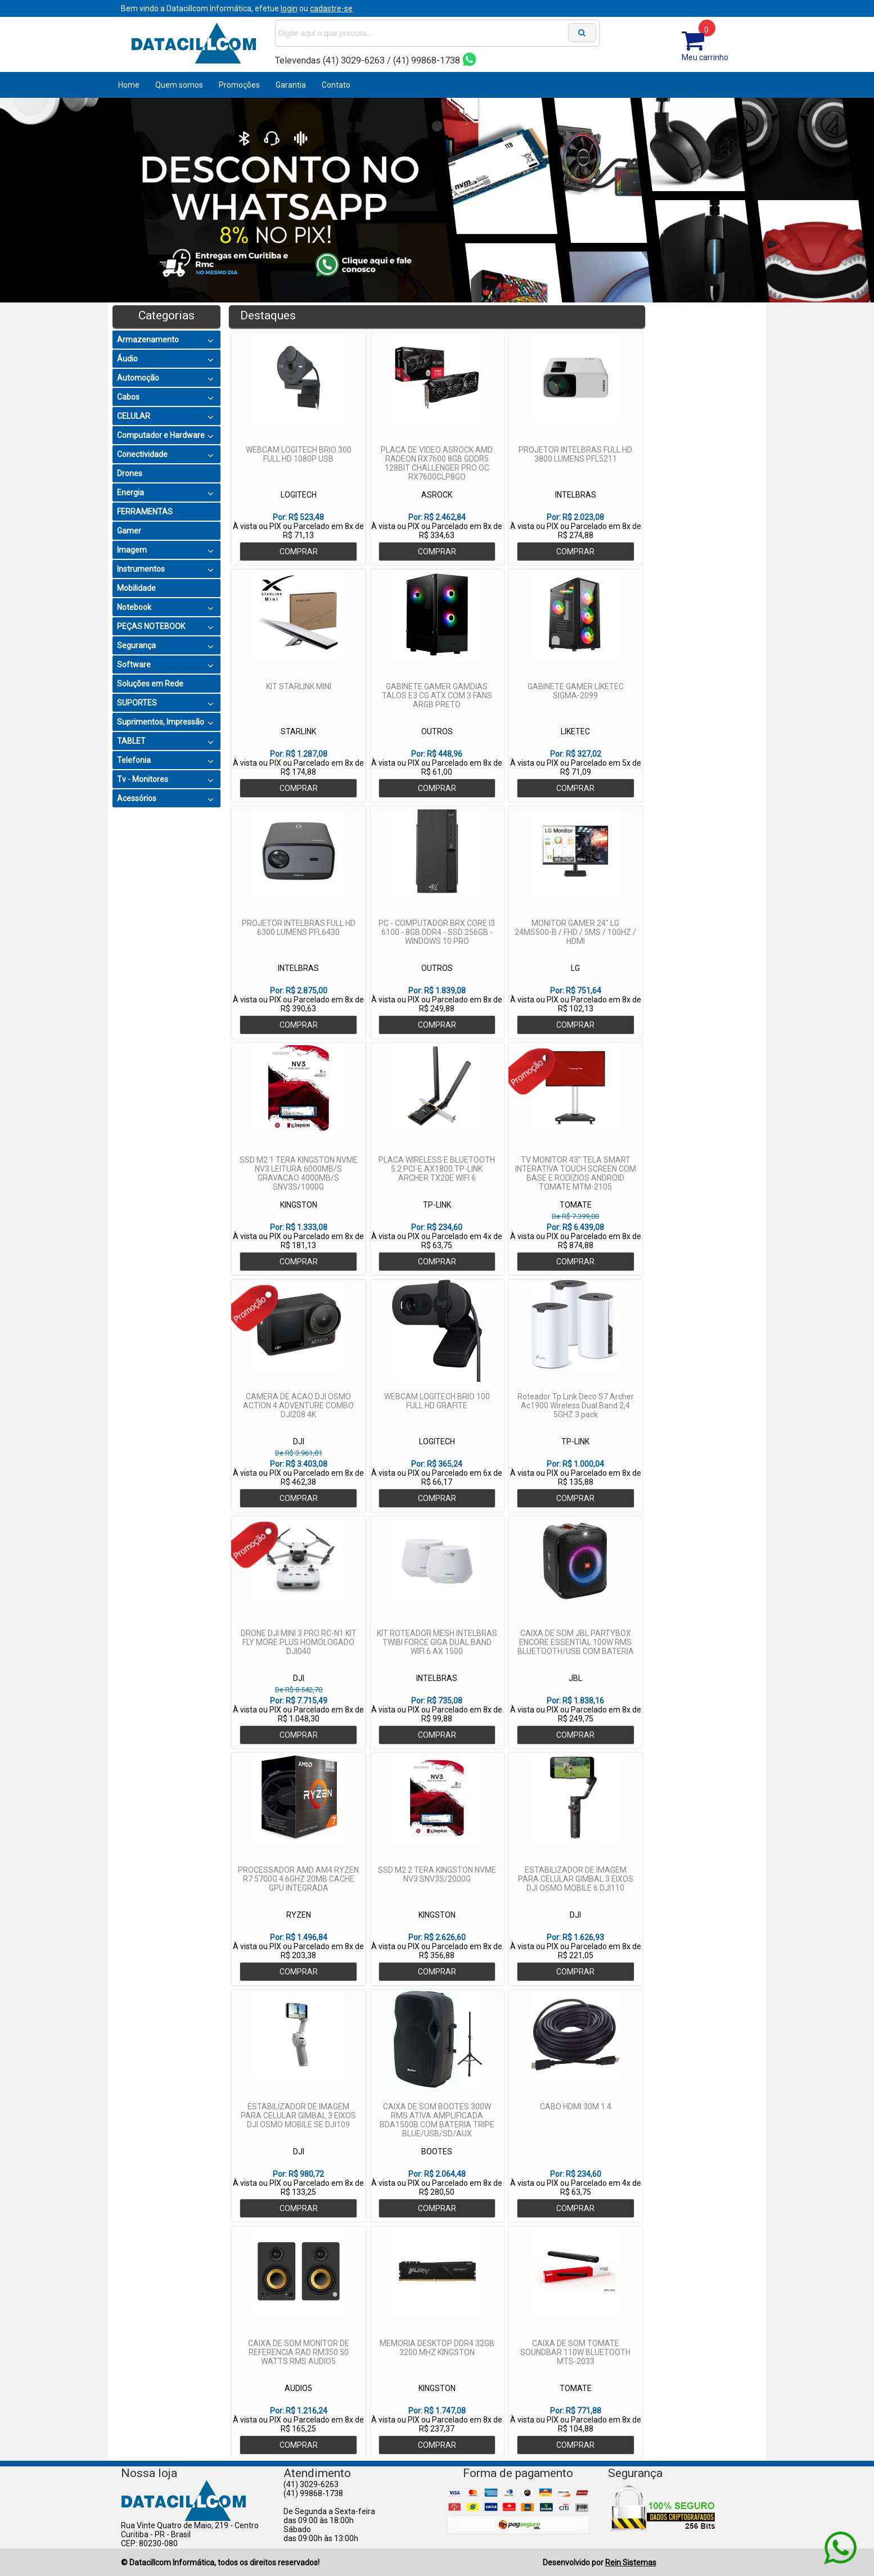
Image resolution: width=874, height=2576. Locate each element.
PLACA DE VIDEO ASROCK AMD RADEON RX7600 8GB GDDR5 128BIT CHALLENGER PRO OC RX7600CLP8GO (437, 463)
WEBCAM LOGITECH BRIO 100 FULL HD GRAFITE (437, 1401)
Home (128, 84)
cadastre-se (331, 8)
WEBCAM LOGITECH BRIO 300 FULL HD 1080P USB (299, 454)
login (289, 8)
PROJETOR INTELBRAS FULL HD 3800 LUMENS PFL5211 (575, 454)
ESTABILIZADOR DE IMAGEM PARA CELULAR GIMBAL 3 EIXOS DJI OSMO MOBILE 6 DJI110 (575, 1878)
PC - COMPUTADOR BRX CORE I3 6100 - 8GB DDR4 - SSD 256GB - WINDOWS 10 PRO (437, 932)
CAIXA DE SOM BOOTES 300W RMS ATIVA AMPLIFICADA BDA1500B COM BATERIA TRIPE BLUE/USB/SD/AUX (437, 2120)
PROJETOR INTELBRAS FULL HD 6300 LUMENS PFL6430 (298, 928)
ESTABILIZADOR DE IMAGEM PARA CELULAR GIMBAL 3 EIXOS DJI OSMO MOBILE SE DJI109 (298, 2115)
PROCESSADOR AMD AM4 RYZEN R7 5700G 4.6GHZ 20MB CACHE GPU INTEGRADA (298, 1878)
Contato (336, 84)
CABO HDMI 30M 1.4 (575, 2106)
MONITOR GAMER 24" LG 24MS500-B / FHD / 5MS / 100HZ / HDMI (575, 932)
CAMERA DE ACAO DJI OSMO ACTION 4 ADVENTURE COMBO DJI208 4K (298, 1405)
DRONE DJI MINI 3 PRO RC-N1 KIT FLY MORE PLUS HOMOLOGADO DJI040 (299, 1642)
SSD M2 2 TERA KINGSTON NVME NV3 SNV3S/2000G (437, 1874)
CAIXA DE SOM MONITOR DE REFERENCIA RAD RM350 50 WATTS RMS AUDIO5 (298, 2352)
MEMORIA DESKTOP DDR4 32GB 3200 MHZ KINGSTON (437, 2348)
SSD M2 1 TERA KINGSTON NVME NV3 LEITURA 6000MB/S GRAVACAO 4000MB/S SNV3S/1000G (299, 1173)
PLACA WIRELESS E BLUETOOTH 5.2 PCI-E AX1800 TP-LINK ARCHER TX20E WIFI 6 (437, 1168)
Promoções (239, 84)
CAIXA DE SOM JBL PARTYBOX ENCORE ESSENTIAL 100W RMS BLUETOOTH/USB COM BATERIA (575, 1642)
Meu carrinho (705, 57)
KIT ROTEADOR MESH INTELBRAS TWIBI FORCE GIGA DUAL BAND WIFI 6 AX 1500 (437, 1642)
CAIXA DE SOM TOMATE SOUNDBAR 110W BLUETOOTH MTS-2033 (575, 2352)
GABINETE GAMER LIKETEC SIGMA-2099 (576, 691)
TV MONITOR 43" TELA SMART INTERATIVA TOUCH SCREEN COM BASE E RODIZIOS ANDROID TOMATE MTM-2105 (575, 1173)
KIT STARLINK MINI (298, 686)
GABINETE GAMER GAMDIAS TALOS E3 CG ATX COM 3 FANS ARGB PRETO (437, 695)
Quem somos (179, 84)
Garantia (291, 84)
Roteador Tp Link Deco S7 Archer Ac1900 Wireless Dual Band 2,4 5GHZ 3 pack (575, 1405)
